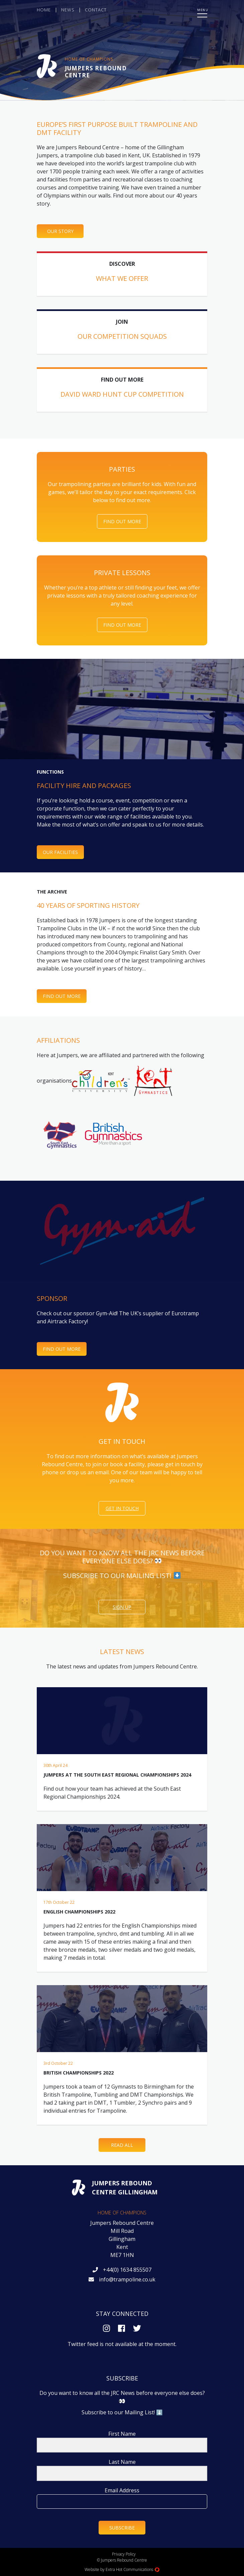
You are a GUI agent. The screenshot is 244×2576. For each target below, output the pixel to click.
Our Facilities (60, 852)
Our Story (60, 231)
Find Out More (122, 521)
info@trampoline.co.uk (127, 2279)
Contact (96, 10)
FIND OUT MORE (62, 1349)
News (68, 10)
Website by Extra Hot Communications (122, 2569)
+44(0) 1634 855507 (127, 2269)
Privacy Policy (124, 2554)
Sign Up (122, 1607)
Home (44, 10)
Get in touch (122, 1508)
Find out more (62, 996)
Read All (122, 2145)
